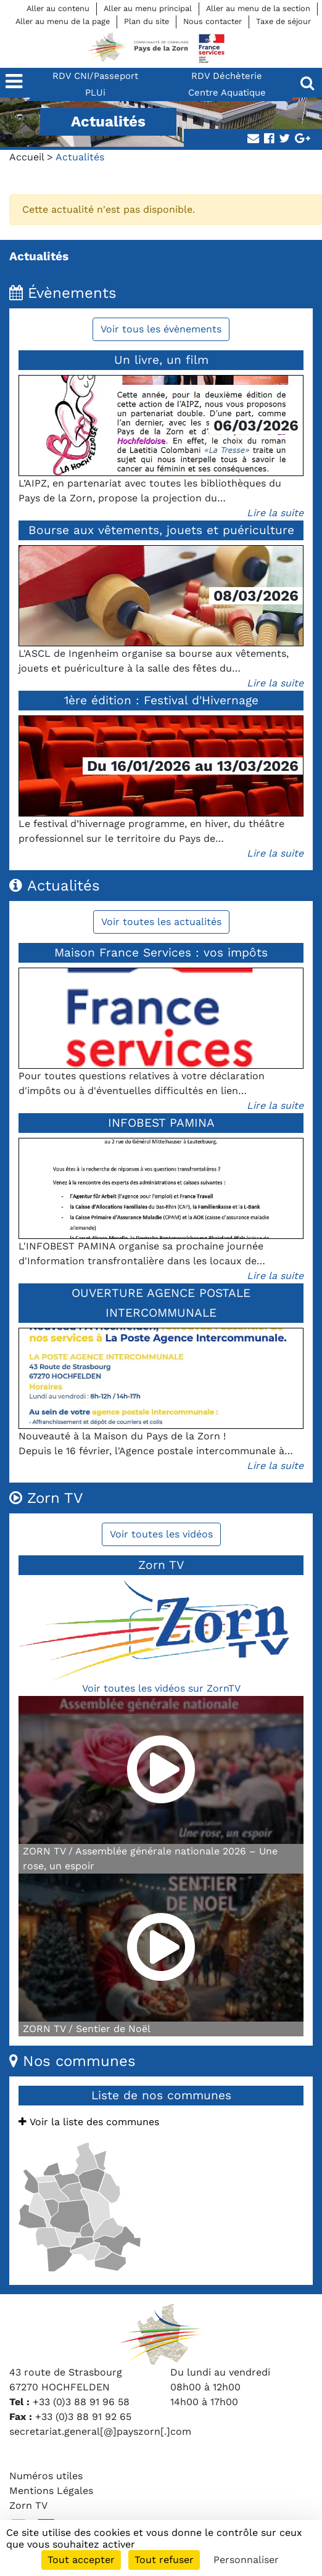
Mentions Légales (51, 2490)
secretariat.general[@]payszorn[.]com (100, 2431)
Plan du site (146, 21)
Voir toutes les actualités (161, 922)
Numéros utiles (46, 2476)
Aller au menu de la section (258, 8)
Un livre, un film (161, 360)
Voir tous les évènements (161, 329)
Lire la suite (275, 513)
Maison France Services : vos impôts (161, 952)
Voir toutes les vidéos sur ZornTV (161, 1688)
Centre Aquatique (227, 92)
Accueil (26, 157)
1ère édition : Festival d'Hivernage (161, 700)
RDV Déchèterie (226, 75)
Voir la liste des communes (89, 2122)
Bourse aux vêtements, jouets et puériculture (161, 530)
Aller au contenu (58, 8)
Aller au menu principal (148, 8)
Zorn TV (28, 2505)
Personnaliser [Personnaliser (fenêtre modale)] (246, 2560)
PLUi (95, 92)
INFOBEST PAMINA (161, 1123)
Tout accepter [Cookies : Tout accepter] (81, 2560)
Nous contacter (212, 21)
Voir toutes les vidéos (161, 1534)
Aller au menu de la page (62, 21)
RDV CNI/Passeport (95, 75)
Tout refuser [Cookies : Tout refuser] (164, 2560)
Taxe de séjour (283, 21)
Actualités (38, 256)
